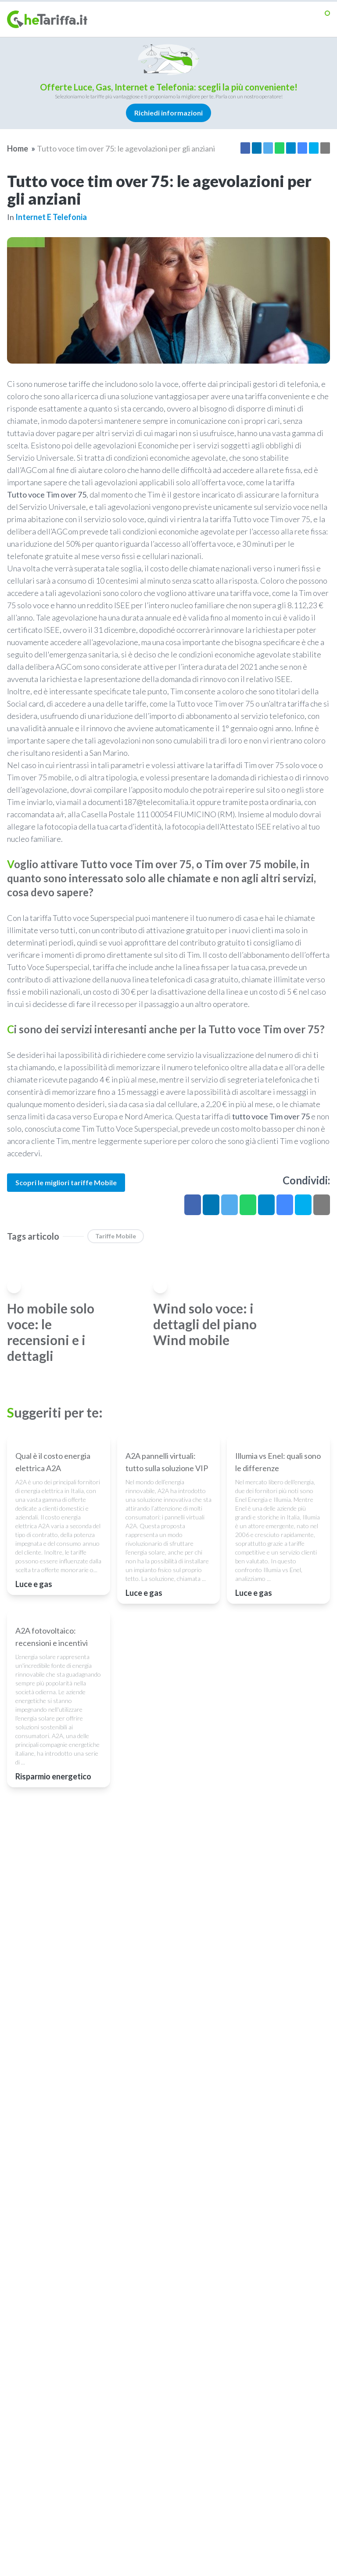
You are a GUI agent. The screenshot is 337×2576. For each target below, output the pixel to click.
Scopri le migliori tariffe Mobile (66, 1182)
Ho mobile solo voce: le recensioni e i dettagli (50, 1332)
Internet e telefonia (51, 217)
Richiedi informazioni (168, 112)
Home (17, 148)
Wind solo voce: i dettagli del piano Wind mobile (205, 1324)
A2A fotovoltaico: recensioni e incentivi (51, 1750)
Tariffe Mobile (115, 1236)
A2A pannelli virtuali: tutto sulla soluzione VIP (166, 1518)
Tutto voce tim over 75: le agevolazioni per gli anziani (126, 148)
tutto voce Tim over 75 (271, 1116)
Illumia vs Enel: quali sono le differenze (278, 1518)
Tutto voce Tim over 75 (46, 494)
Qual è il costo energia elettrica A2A (52, 1518)
